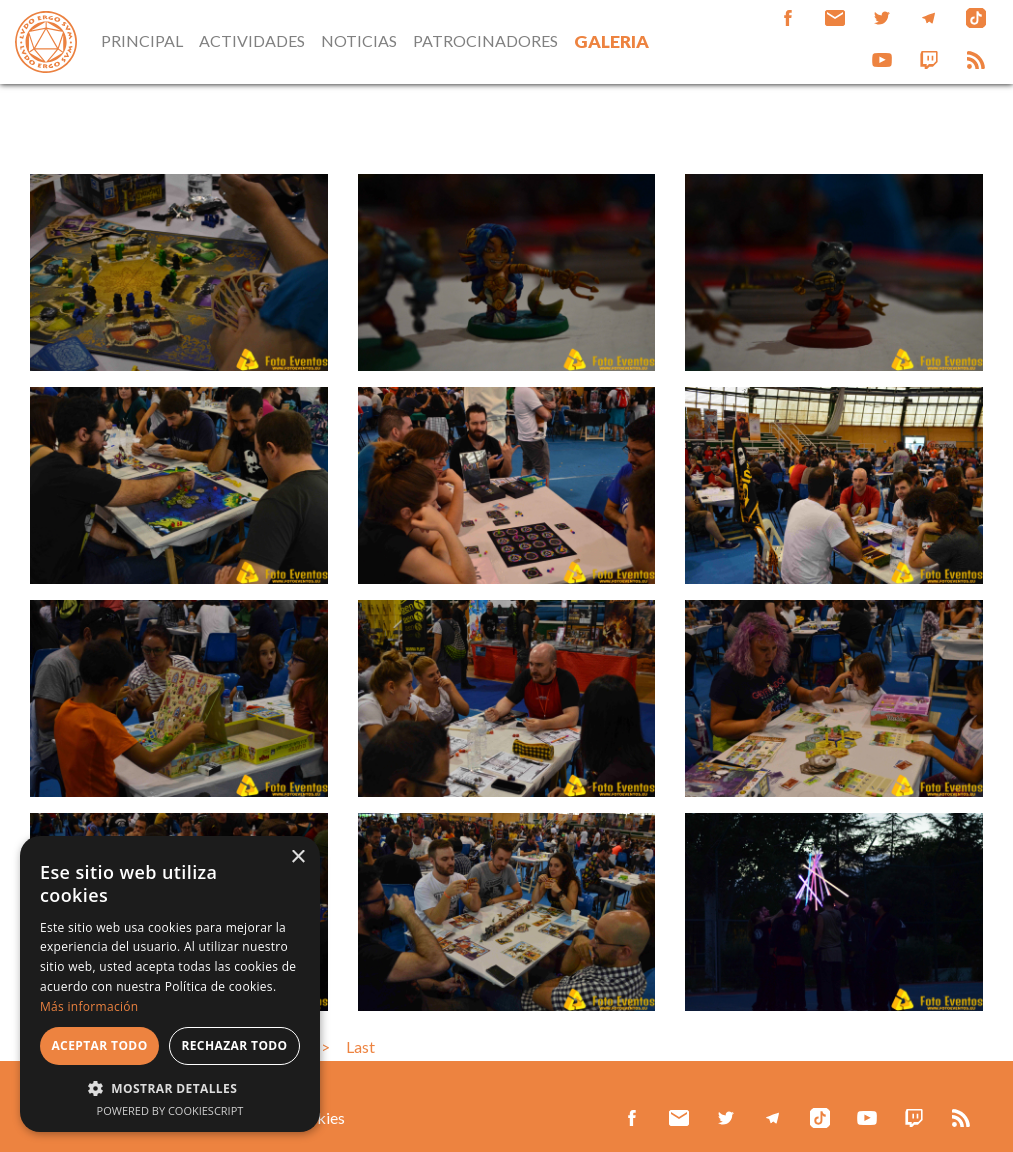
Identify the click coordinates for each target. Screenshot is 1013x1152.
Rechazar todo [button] (234, 1045)
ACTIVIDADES (252, 40)
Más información (89, 1006)
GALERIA (611, 41)
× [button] (297, 857)
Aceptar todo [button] (99, 1045)
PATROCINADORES (485, 40)
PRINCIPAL (142, 40)
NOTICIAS (359, 40)
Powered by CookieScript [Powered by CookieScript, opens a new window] (170, 1110)
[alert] (170, 984)
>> (321, 1046)
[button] (170, 1088)
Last (360, 1046)
